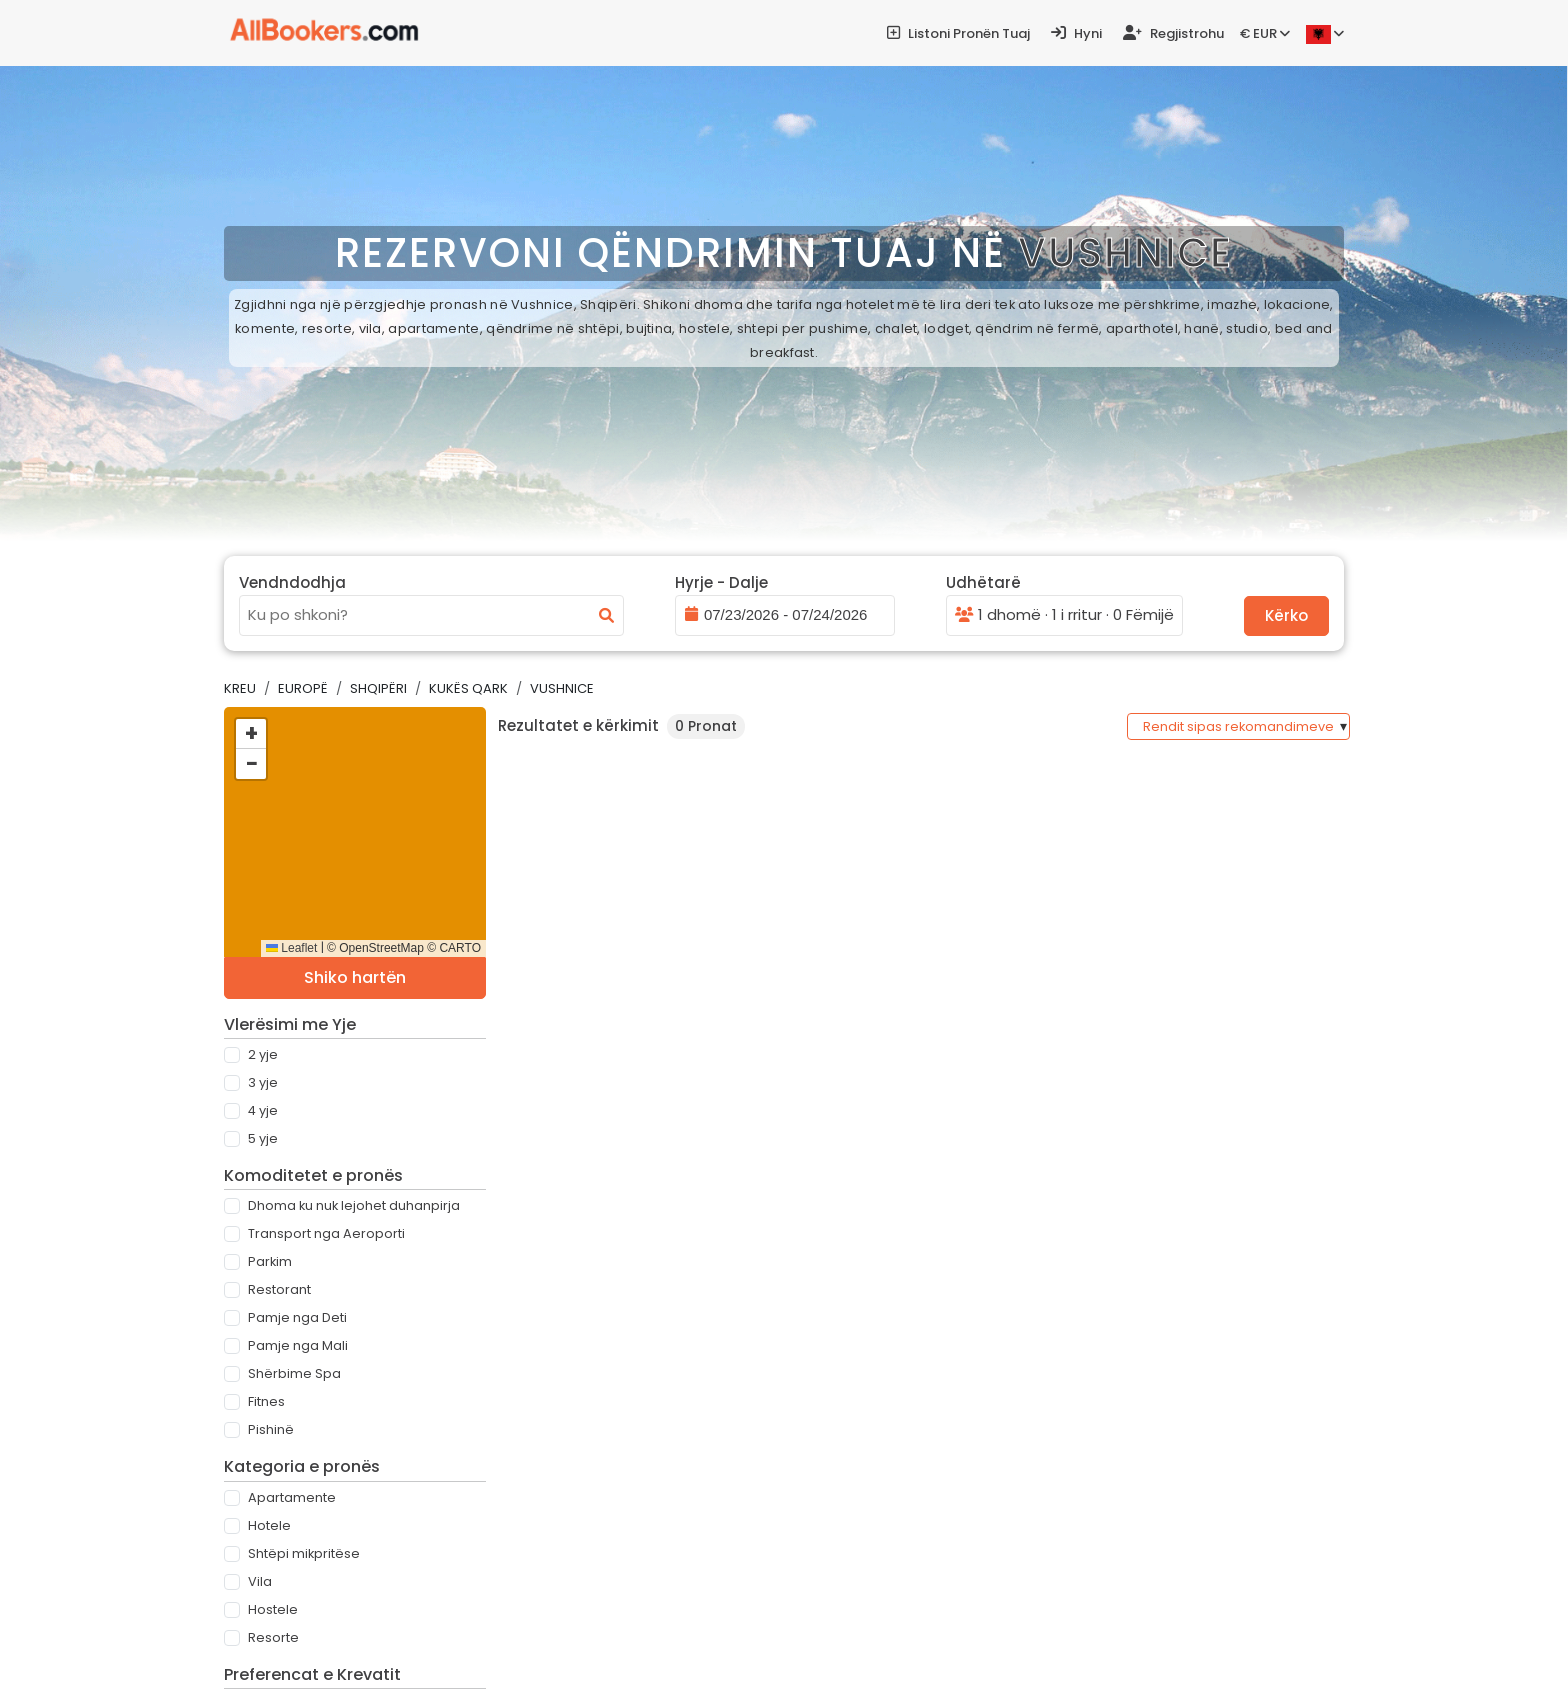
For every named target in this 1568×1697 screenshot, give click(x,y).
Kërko (1286, 615)
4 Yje (263, 1110)
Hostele (273, 1609)
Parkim (270, 1261)
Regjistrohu (1173, 33)
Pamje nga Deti (297, 1317)
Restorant (279, 1289)
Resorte (273, 1637)
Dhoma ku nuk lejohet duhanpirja (354, 1205)
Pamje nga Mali (298, 1345)
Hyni (1076, 33)
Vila (260, 1581)
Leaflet (291, 948)
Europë (303, 688)
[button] (251, 734)
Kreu (240, 688)
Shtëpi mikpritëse (304, 1553)
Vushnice (562, 688)
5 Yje (263, 1138)
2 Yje (263, 1054)
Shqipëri (378, 688)
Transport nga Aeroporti (326, 1233)
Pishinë (271, 1429)
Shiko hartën (355, 977)
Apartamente (292, 1497)
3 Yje (263, 1082)
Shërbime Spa (294, 1373)
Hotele (269, 1525)
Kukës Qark (468, 688)
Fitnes (266, 1401)
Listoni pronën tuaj (958, 33)
